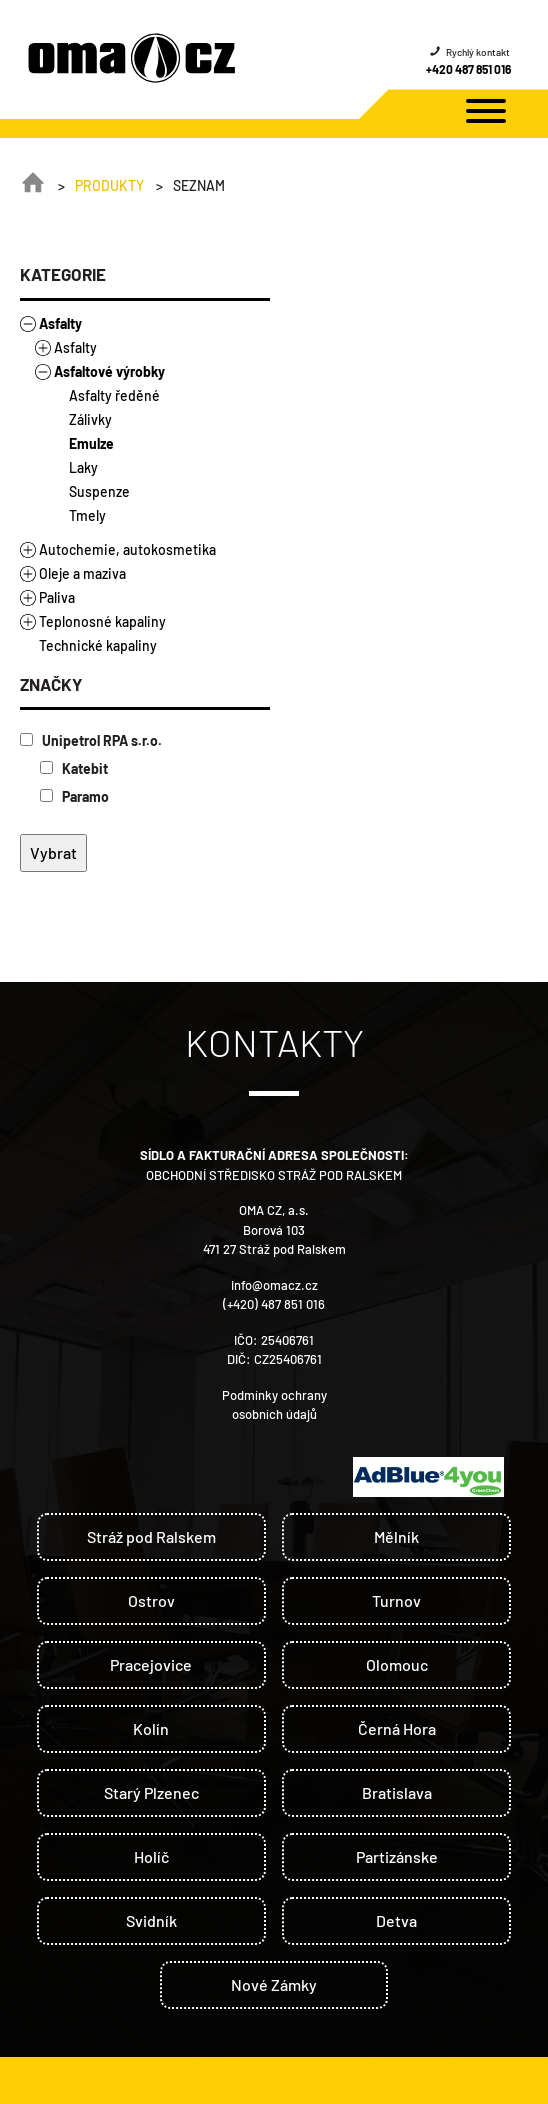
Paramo (74, 796)
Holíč (151, 1856)
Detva (396, 1920)
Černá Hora (397, 1728)
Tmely (87, 515)
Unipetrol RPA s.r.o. (91, 740)
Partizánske (397, 1856)
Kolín (151, 1728)
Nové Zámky (274, 1984)
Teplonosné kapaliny (102, 621)
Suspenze (99, 491)
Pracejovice (151, 1664)
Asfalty (60, 323)
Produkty (109, 185)
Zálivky (90, 419)
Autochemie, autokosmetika (127, 549)
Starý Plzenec (151, 1792)
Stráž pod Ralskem (151, 1536)
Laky (83, 467)
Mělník (396, 1536)
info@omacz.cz (274, 1285)
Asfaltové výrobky (109, 371)
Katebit (74, 768)
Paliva (57, 597)
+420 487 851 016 (468, 69)
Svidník (151, 1920)
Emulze (91, 443)
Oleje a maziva (82, 573)
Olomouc (397, 1664)
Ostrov (151, 1600)
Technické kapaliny (98, 645)
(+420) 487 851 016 (274, 1304)
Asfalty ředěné (114, 395)
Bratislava (397, 1792)
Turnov (396, 1600)
